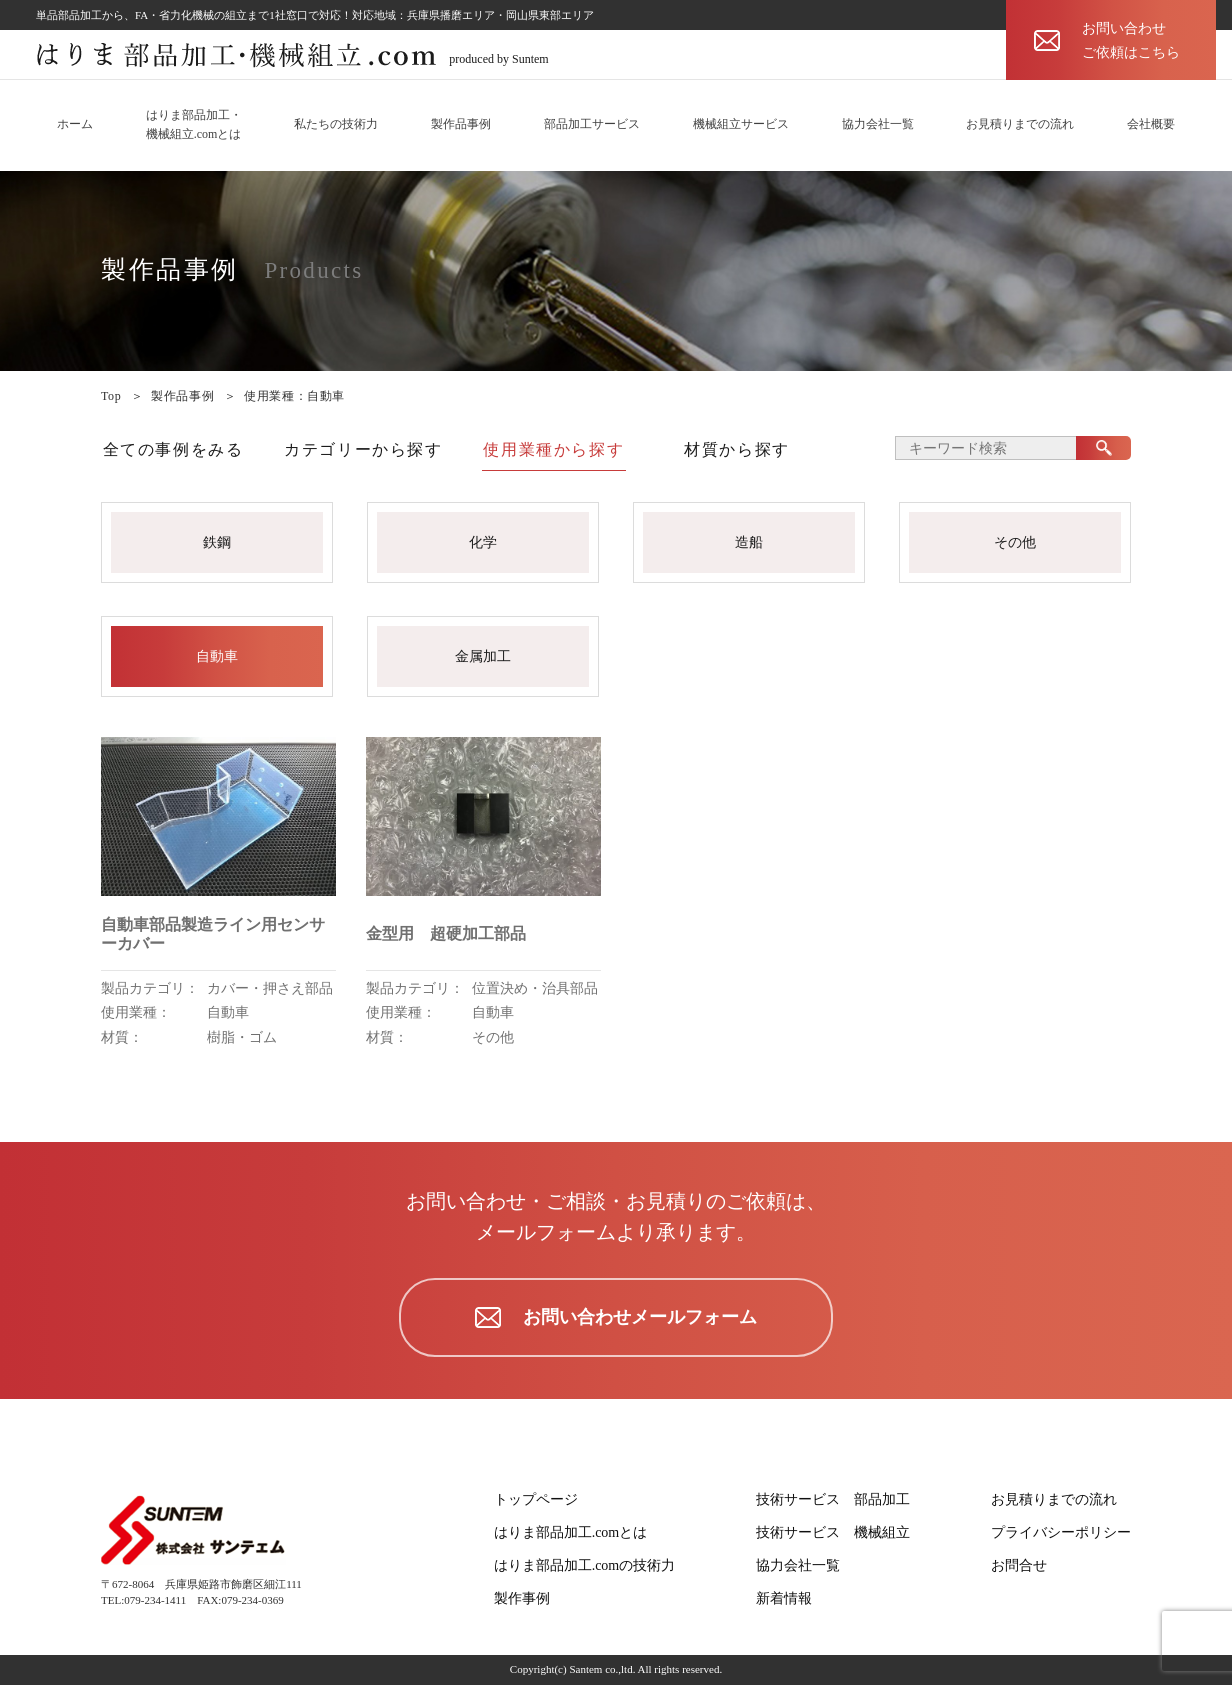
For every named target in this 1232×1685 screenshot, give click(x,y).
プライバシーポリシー (1061, 1532)
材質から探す (737, 449)
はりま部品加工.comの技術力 (585, 1565)
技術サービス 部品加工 (833, 1499)
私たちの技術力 (336, 124)
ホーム (75, 124)
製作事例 (522, 1598)
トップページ (536, 1499)
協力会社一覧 (878, 124)
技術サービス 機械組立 (833, 1532)
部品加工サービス (592, 124)
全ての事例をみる (173, 449)
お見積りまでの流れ (1020, 124)
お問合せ (1019, 1565)
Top (111, 396)
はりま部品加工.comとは (571, 1532)
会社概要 (1151, 124)
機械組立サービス (741, 124)
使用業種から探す (553, 449)
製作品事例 (461, 124)
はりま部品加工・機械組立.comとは (194, 124)
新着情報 (784, 1598)
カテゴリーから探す (363, 449)
